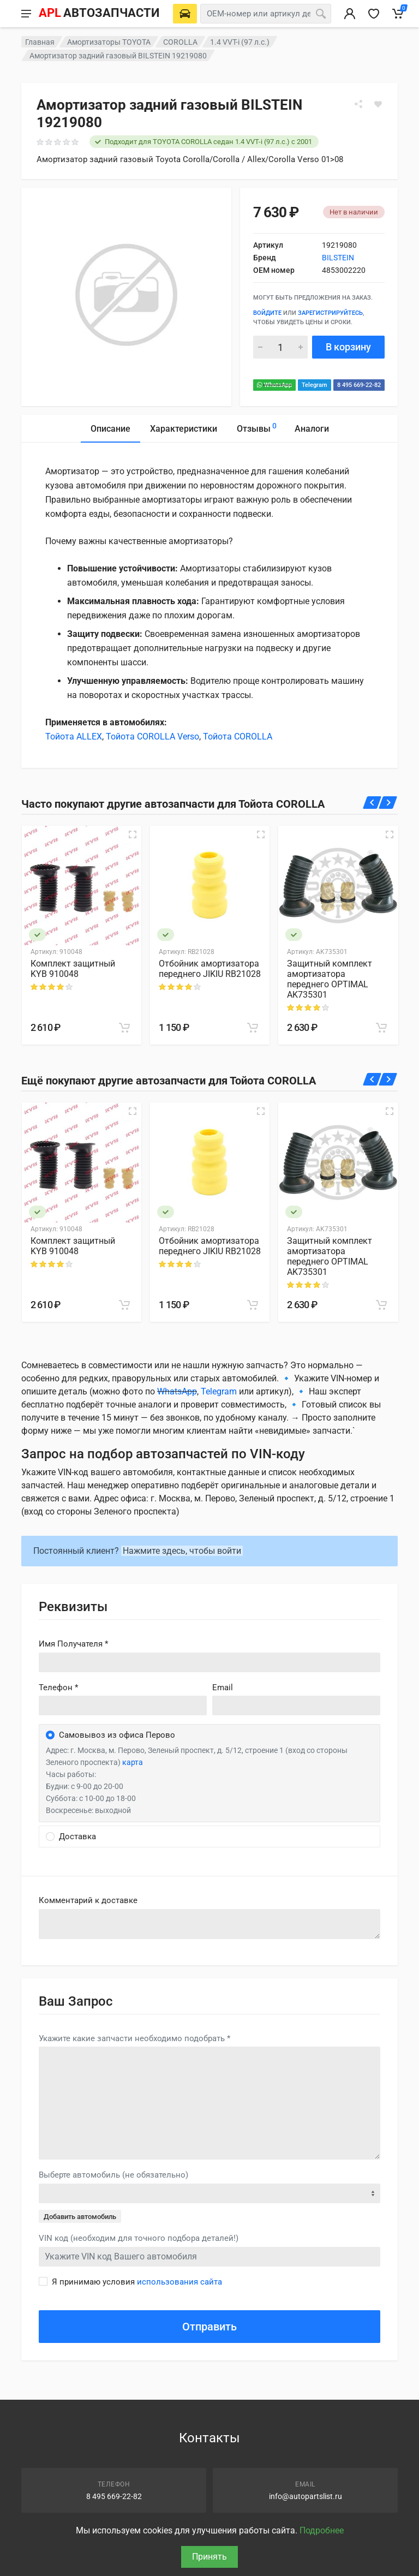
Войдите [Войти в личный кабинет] (267, 313)
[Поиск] (320, 13)
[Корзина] (398, 13)
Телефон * (58, 1687)
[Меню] (26, 13)
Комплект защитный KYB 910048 (73, 968)
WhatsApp (274, 385)
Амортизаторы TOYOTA (109, 42)
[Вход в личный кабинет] (350, 13)
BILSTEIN (338, 257)
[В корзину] (124, 1027)
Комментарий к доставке (88, 1900)
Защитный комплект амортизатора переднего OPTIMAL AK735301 (329, 979)
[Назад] (372, 802)
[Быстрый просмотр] (132, 834)
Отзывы (257, 427)
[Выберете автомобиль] (185, 13)
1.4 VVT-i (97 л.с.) (240, 42)
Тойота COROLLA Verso (152, 736)
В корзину (348, 347)
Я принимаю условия (137, 2282)
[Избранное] (374, 13)
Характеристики (183, 429)
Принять (209, 2556)
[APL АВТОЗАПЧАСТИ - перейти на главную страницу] (98, 13)
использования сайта (179, 2282)
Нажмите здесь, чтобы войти (182, 1551)
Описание (110, 429)
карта (132, 1762)
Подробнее (322, 2530)
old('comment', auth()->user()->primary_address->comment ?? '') (209, 1924)
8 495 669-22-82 (359, 385)
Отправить (209, 2326)
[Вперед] (388, 802)
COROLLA (180, 42)
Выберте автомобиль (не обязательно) (113, 2175)
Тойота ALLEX (73, 736)
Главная (40, 42)
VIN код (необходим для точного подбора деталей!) (138, 2238)
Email (222, 1687)
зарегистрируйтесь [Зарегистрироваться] (330, 313)
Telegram (314, 385)
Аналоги (312, 429)
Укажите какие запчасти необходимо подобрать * (134, 2038)
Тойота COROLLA (237, 736)
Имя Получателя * (73, 1644)
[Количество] (280, 347)
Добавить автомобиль (80, 2217)
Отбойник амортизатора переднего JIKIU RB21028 (210, 968)
